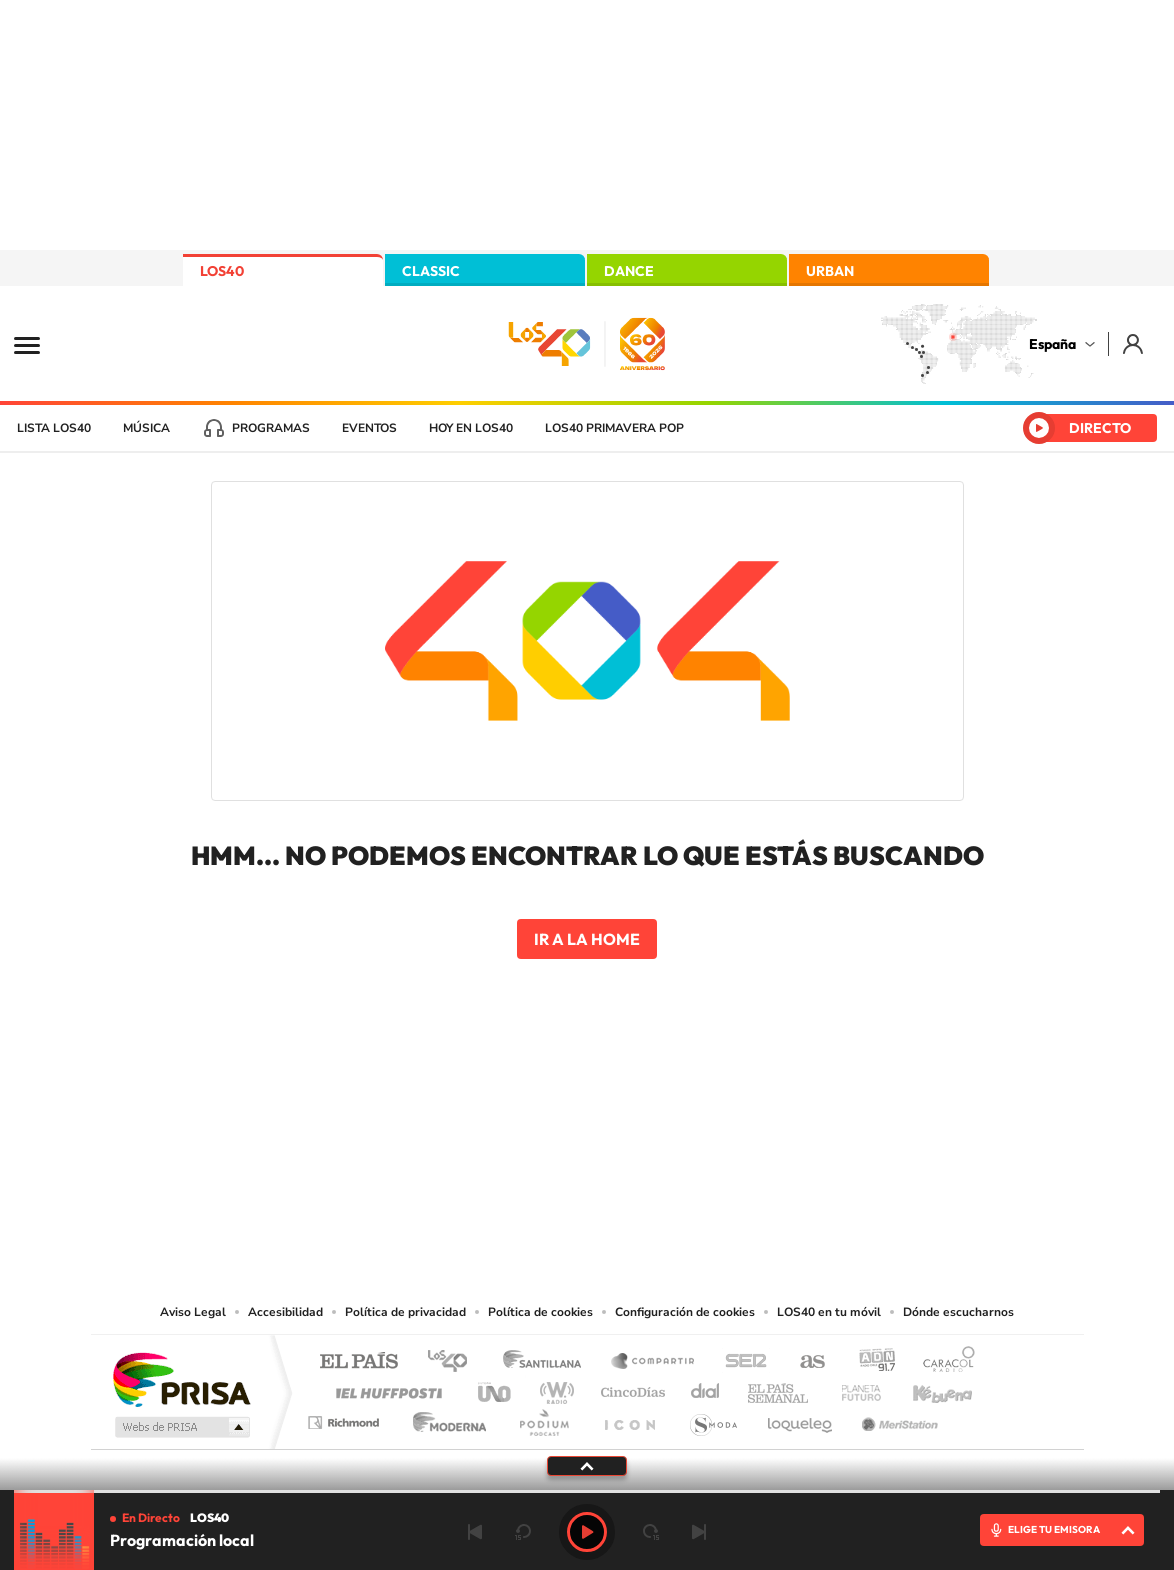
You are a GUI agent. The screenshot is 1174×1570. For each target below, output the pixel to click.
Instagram (467, 1098)
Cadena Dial (706, 1387)
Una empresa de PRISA (181, 1378)
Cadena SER (740, 1362)
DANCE (629, 271)
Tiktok (507, 1098)
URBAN (830, 271)
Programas (271, 428)
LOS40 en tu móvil (829, 1312)
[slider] (587, 1491)
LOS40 (222, 271)
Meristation (897, 1417)
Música (146, 428)
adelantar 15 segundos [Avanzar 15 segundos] (651, 1532)
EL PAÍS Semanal (779, 1387)
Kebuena (925, 1387)
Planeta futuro (853, 1387)
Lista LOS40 (54, 428)
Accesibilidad (285, 1312)
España (1052, 344)
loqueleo (801, 1417)
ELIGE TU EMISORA (1054, 1529)
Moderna (444, 1417)
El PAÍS (358, 1362)
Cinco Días (630, 1387)
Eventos (369, 428)
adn (869, 1362)
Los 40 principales (454, 1362)
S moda (712, 1417)
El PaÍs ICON (629, 1417)
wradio (553, 1387)
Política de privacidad (405, 1312)
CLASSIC (431, 271)
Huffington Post (385, 1387)
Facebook (627, 1098)
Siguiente (699, 1532)
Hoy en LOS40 (471, 428)
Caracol (943, 1362)
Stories (707, 1098)
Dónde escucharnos (958, 1312)
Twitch (667, 1098)
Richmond (346, 1417)
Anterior (475, 1532)
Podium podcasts (543, 1417)
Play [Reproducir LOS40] (587, 1532)
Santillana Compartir (654, 1362)
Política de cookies (540, 1312)
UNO (496, 1387)
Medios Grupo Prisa (180, 1427)
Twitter (587, 1098)
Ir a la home (587, 939)
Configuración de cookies (685, 1312)
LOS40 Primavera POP (614, 428)
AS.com (803, 1362)
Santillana (548, 1362)
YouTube (547, 1098)
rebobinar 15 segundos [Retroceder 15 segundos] (523, 1532)
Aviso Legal (193, 1312)
